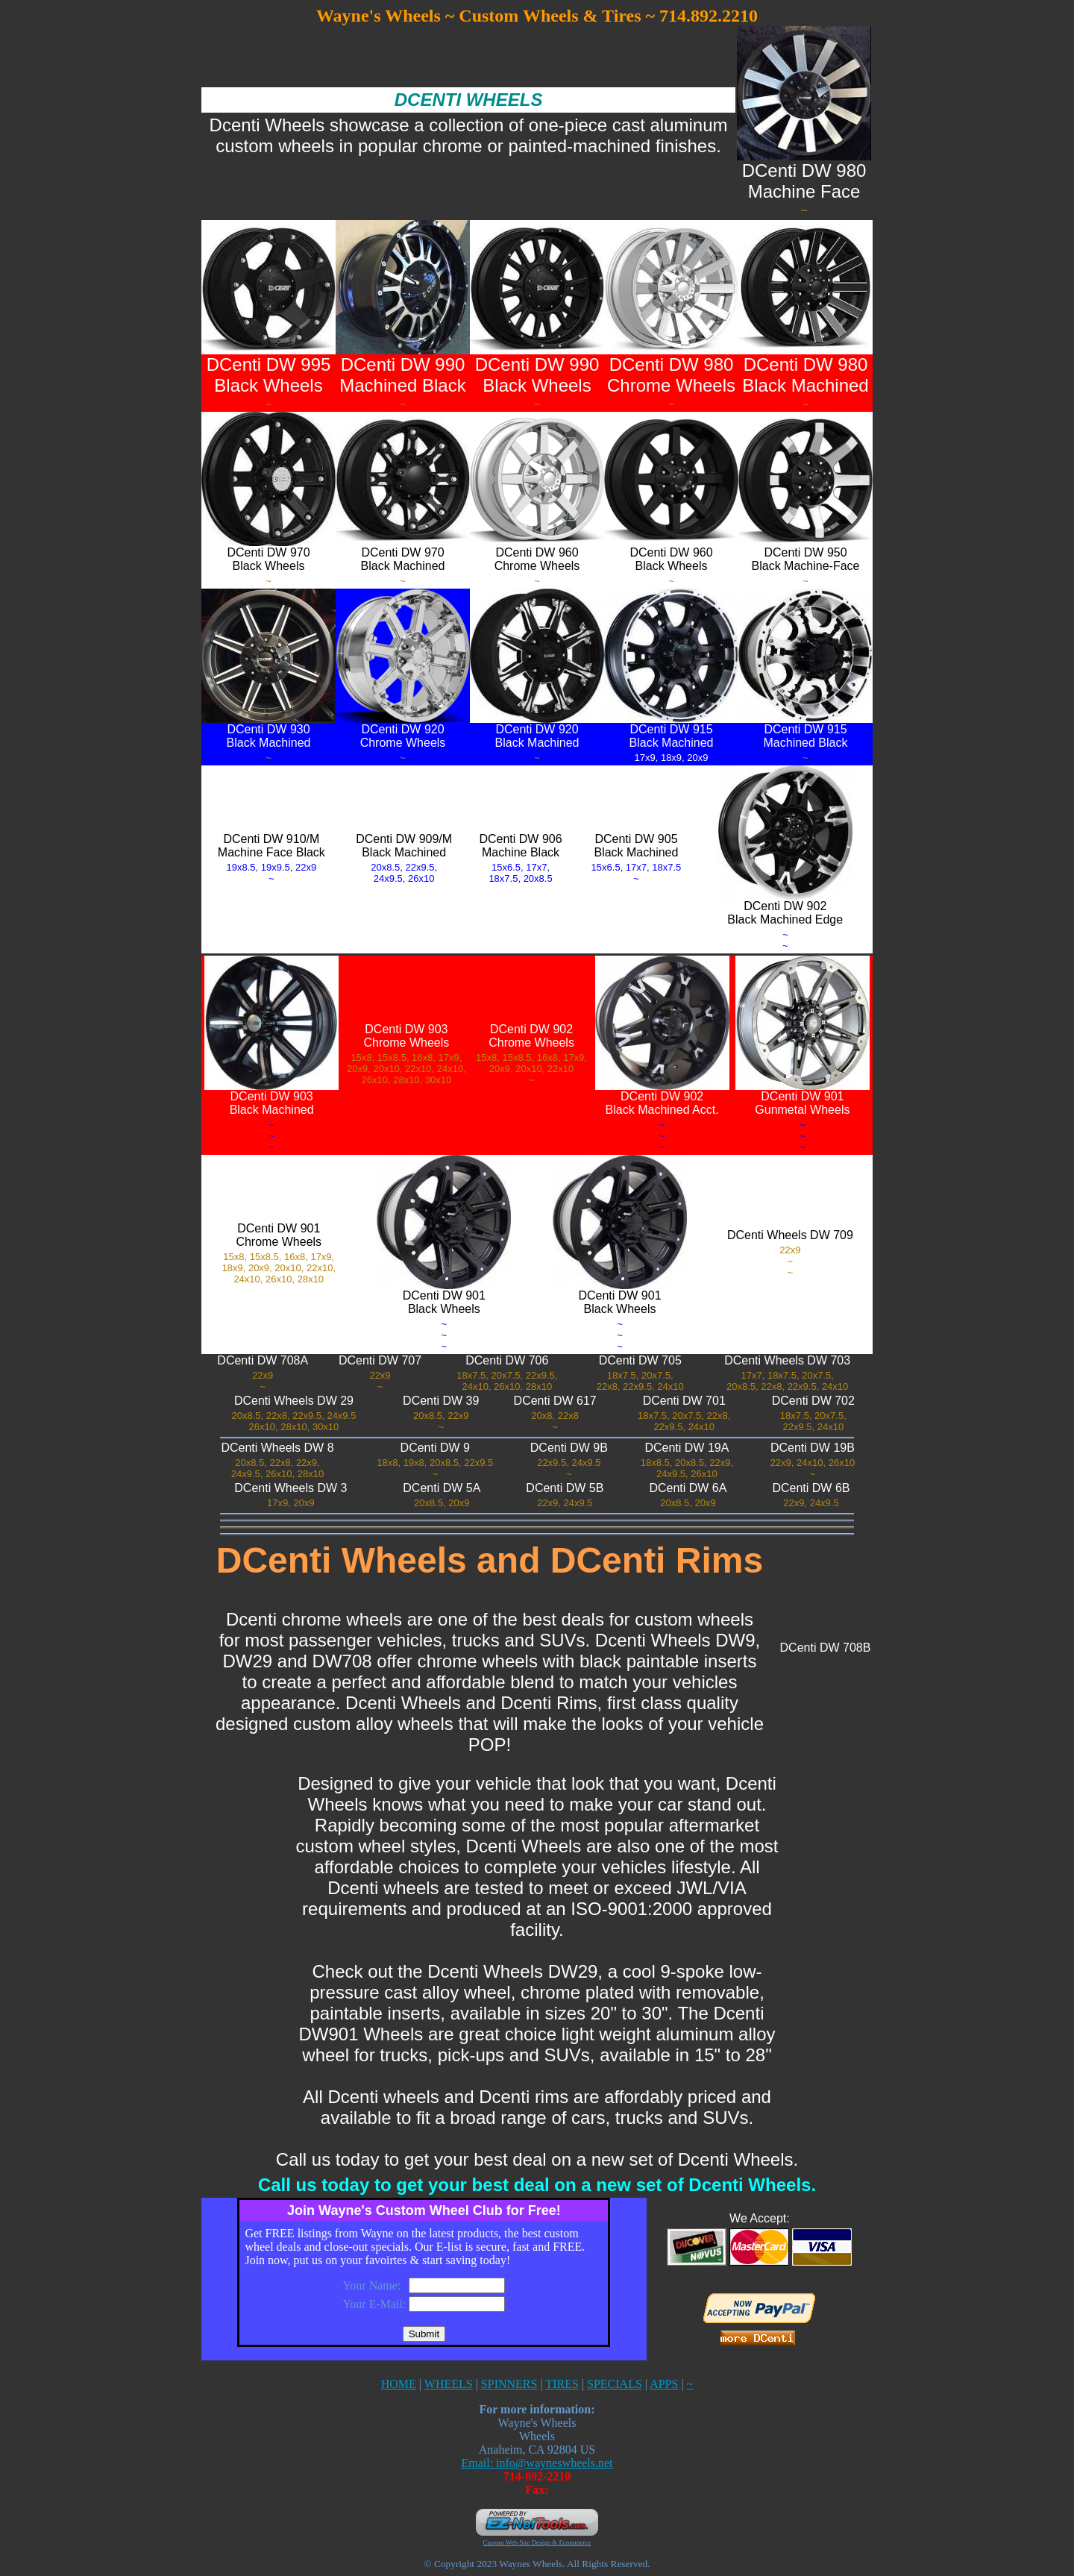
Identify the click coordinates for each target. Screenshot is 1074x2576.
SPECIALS (614, 2384)
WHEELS (448, 2384)
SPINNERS (509, 2384)
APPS (664, 2384)
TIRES (561, 2384)
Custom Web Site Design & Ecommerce (537, 2542)
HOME (398, 2384)
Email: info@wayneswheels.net (536, 2463)
